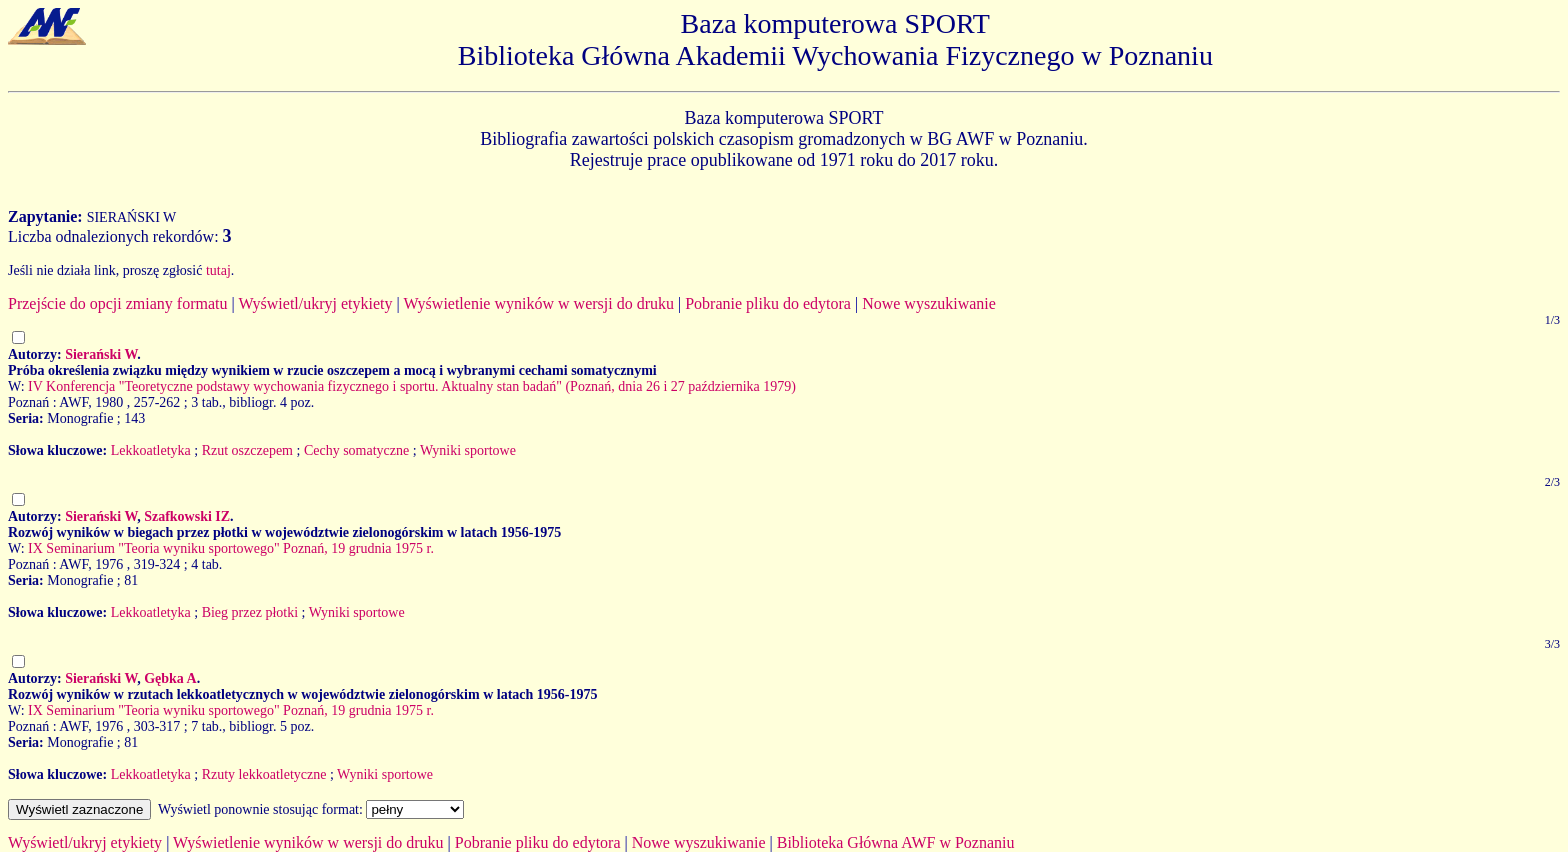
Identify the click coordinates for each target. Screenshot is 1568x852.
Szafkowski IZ (187, 516)
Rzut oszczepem (247, 450)
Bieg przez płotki (250, 612)
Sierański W (101, 354)
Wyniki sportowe (468, 450)
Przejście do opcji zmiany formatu (117, 303)
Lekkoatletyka (151, 450)
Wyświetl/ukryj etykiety (315, 303)
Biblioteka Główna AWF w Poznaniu (896, 842)
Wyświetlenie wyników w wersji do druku (538, 303)
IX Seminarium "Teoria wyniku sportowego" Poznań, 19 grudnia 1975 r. (231, 548)
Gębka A (170, 678)
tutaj (218, 270)
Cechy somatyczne (356, 450)
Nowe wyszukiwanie (929, 303)
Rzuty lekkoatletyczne (264, 774)
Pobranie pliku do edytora (768, 303)
